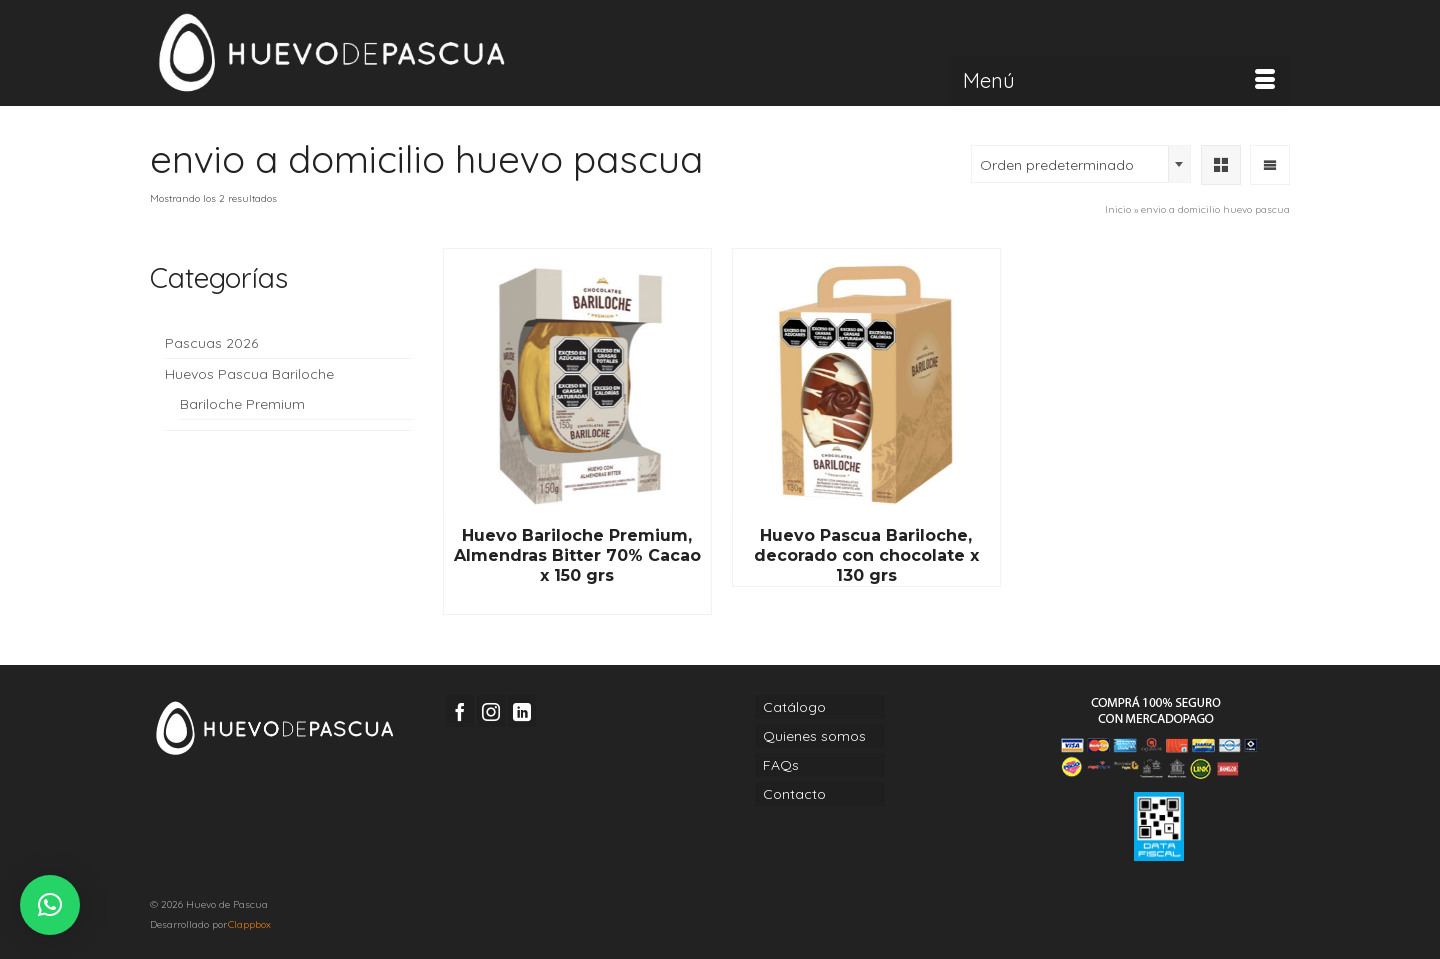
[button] (50, 905)
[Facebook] (460, 710)
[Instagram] (491, 710)
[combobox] (1081, 164)
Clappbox (249, 924)
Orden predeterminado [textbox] (1057, 165)
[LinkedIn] (522, 710)
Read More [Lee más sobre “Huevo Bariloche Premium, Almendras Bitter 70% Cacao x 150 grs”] (577, 600)
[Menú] (1119, 81)
